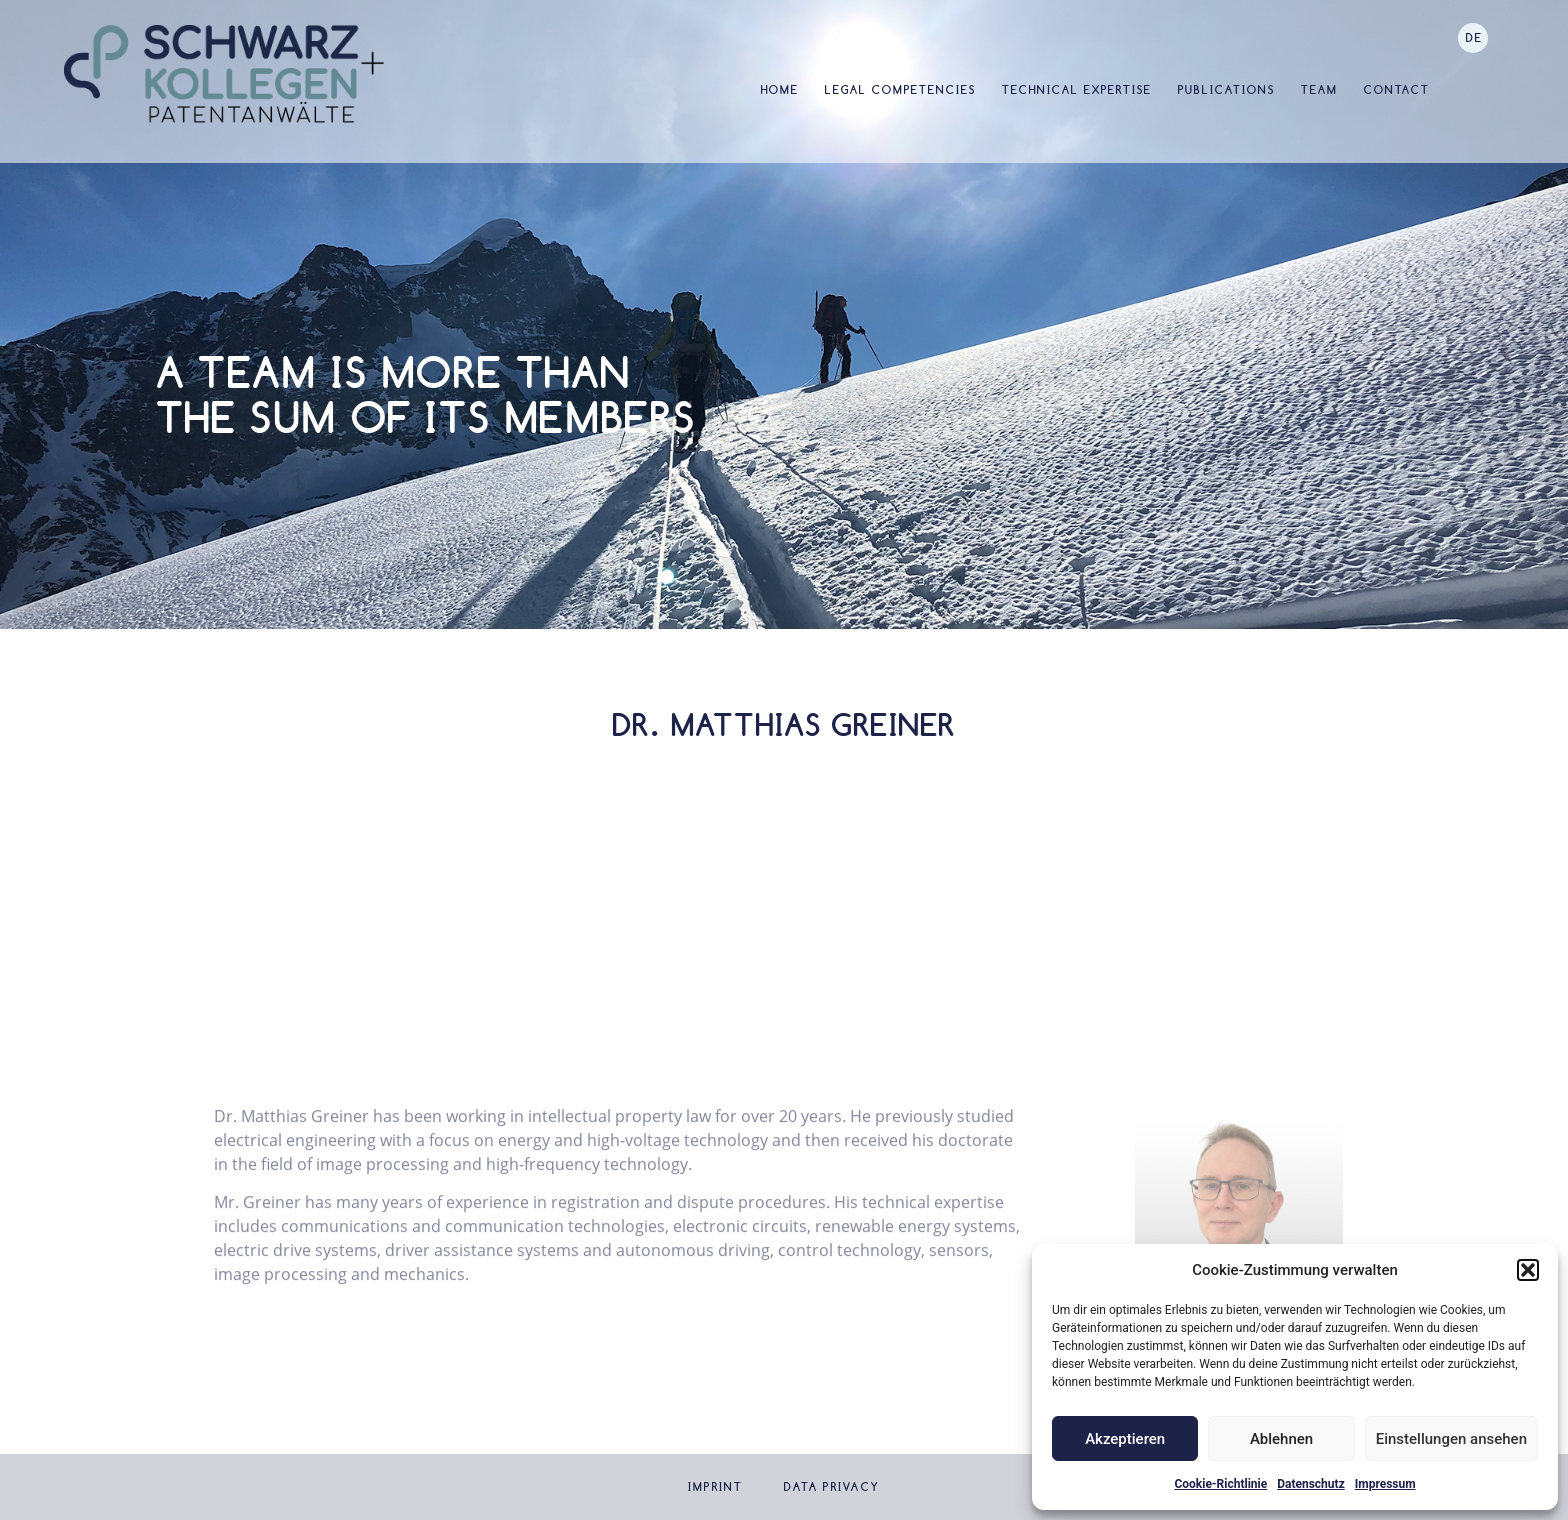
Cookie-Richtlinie (1220, 1484)
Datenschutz (1311, 1484)
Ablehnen (1281, 1439)
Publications (1226, 90)
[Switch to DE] (1473, 38)
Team (1319, 90)
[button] (1528, 1270)
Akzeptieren (1125, 1439)
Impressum (1385, 1484)
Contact (1397, 90)
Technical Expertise (1077, 90)
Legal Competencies (900, 90)
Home (780, 90)
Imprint (716, 1487)
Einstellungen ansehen (1451, 1439)
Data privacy (832, 1487)
